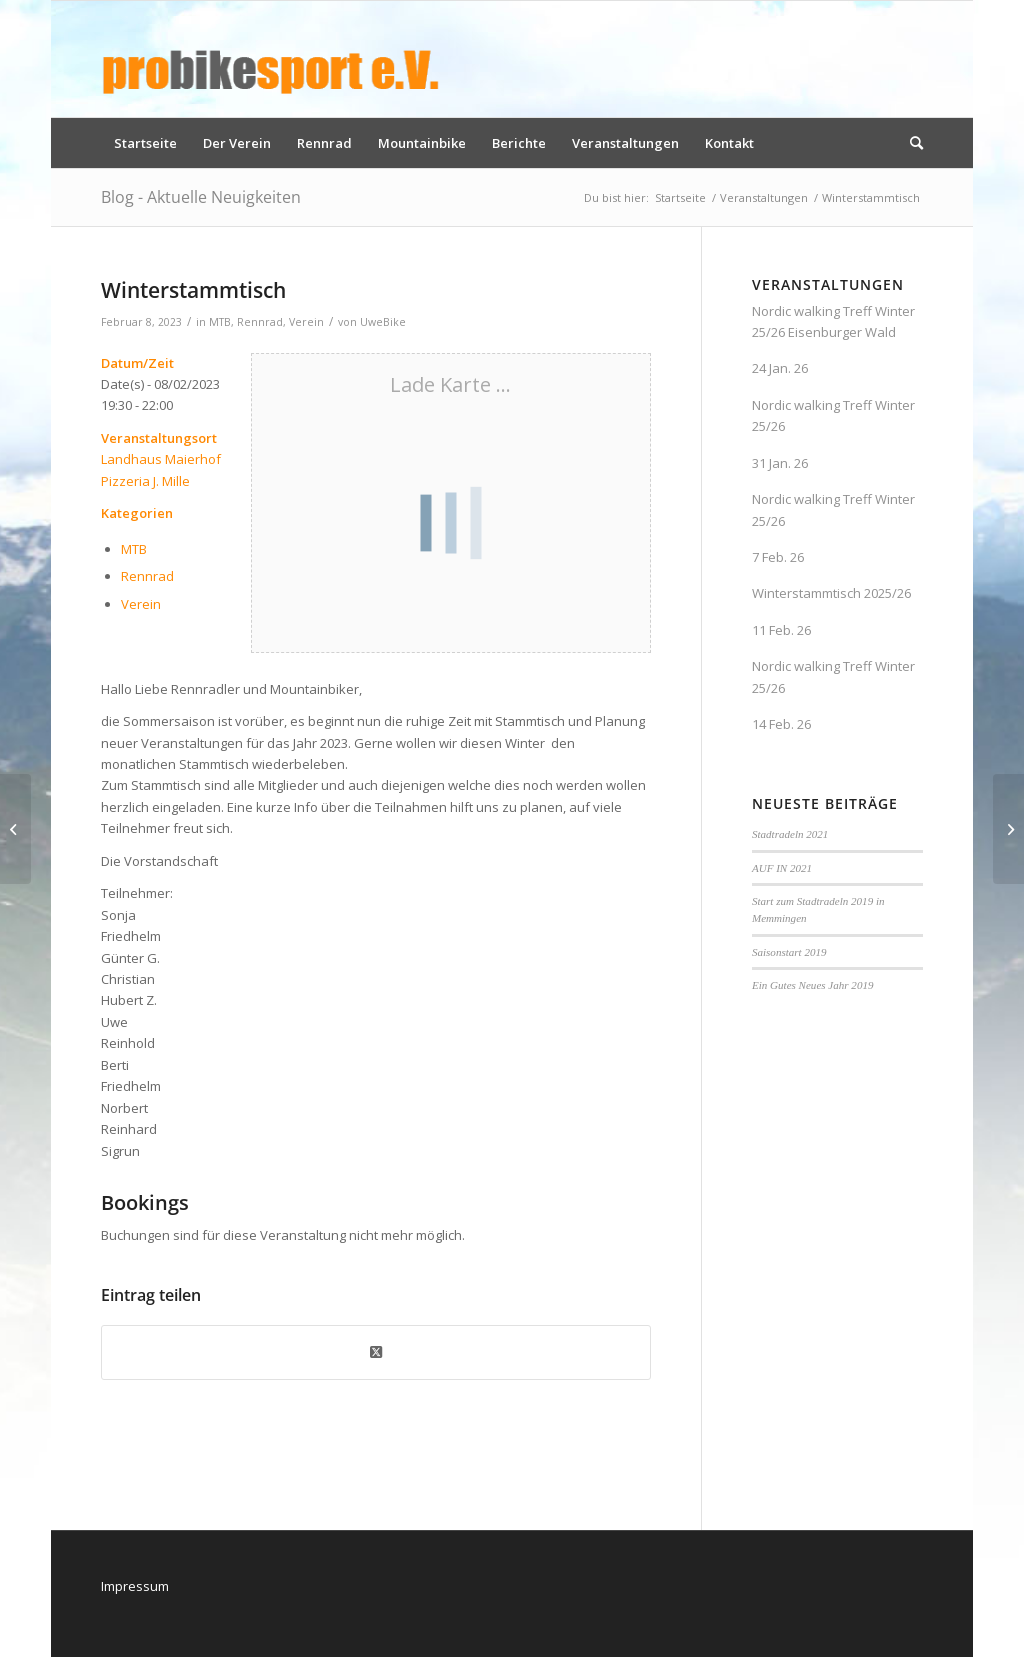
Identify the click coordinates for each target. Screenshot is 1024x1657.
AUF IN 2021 (782, 868)
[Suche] (910, 143)
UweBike (383, 322)
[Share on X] (376, 1352)
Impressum (135, 1586)
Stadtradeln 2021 (790, 834)
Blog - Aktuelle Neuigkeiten (201, 197)
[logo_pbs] (271, 59)
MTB (220, 322)
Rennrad (260, 322)
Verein (306, 322)
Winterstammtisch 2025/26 (831, 593)
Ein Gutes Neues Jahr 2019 (813, 985)
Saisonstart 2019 (789, 952)
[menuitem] (145, 143)
